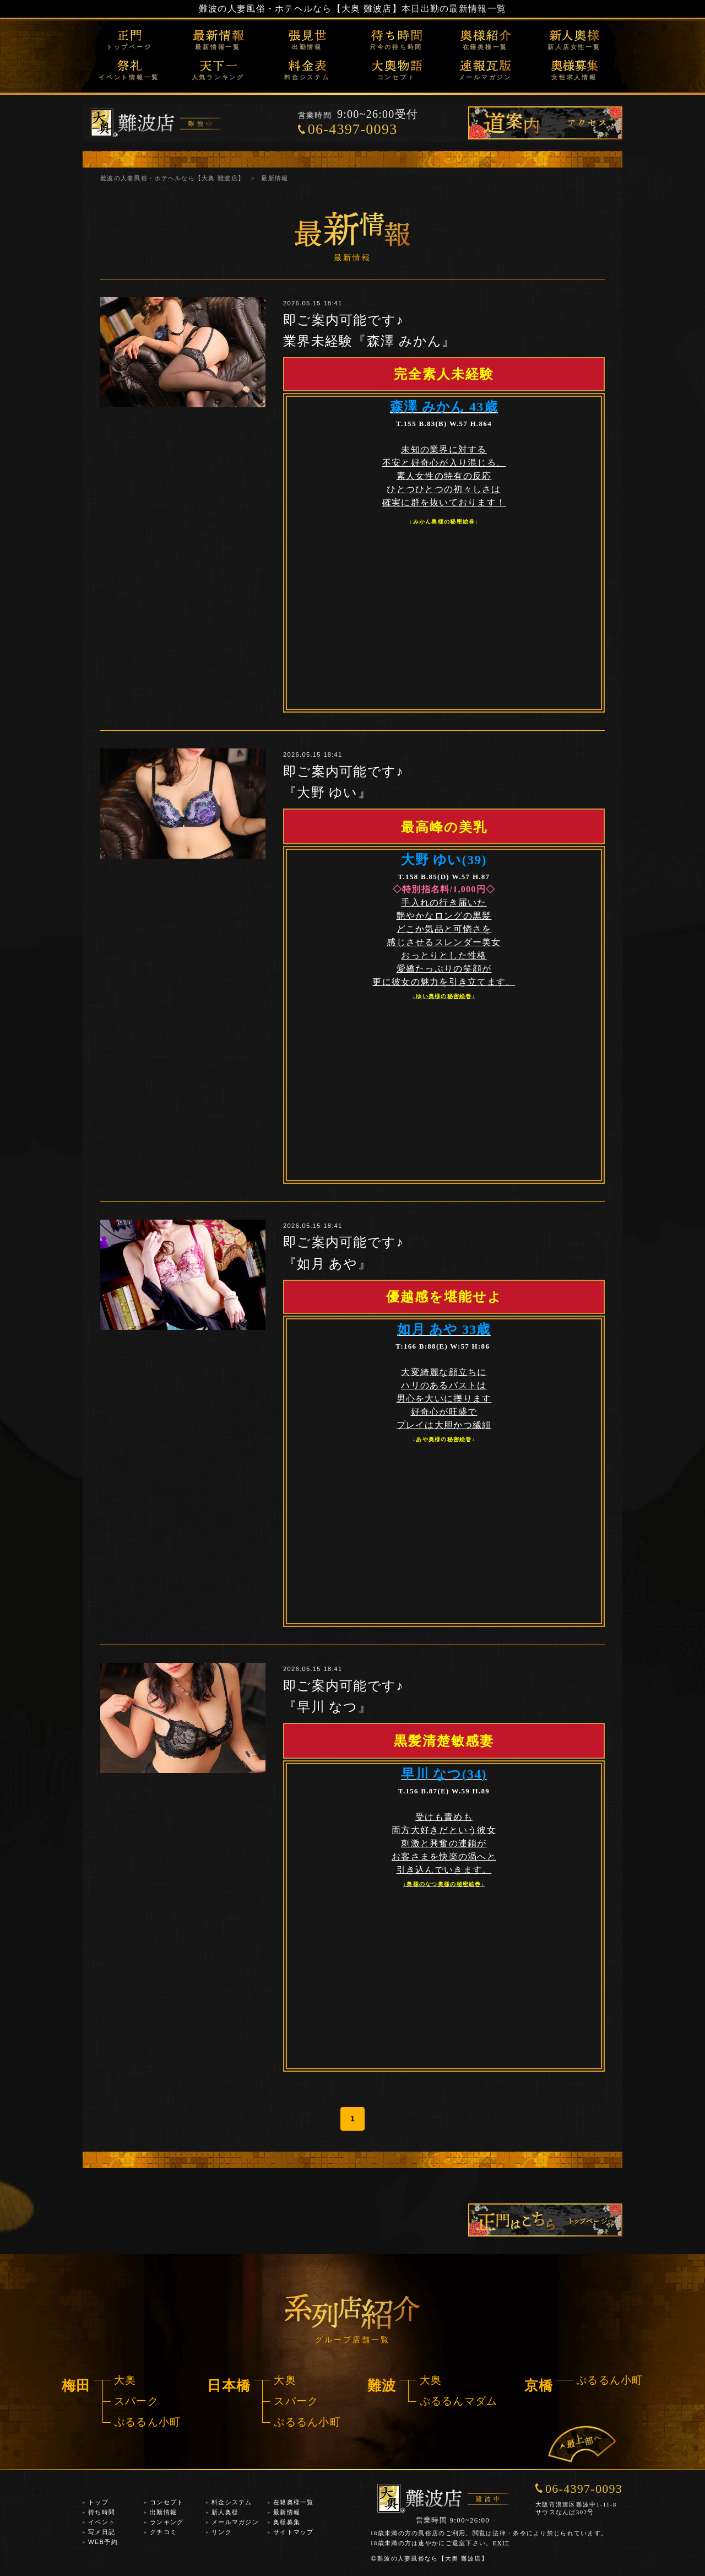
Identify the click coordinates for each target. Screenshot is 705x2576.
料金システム (307, 77)
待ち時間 (101, 2512)
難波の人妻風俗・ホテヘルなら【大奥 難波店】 (300, 8)
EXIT (501, 2543)
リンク (222, 2532)
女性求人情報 (574, 77)
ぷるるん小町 (147, 2422)
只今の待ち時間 (396, 47)
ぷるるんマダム (459, 2401)
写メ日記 (101, 2532)
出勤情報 (307, 47)
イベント (101, 2522)
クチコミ (163, 2532)
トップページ (129, 47)
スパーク (136, 2401)
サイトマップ (293, 2532)
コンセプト (396, 77)
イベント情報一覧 (129, 77)
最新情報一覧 (218, 47)
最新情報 (286, 2512)
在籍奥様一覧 (485, 47)
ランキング (166, 2522)
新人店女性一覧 (573, 47)
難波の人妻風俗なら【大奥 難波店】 (429, 2558)
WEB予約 (103, 2542)
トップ (98, 2502)
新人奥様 (225, 2512)
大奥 (125, 2380)
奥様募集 (286, 2522)
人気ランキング (218, 77)
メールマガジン (485, 77)
